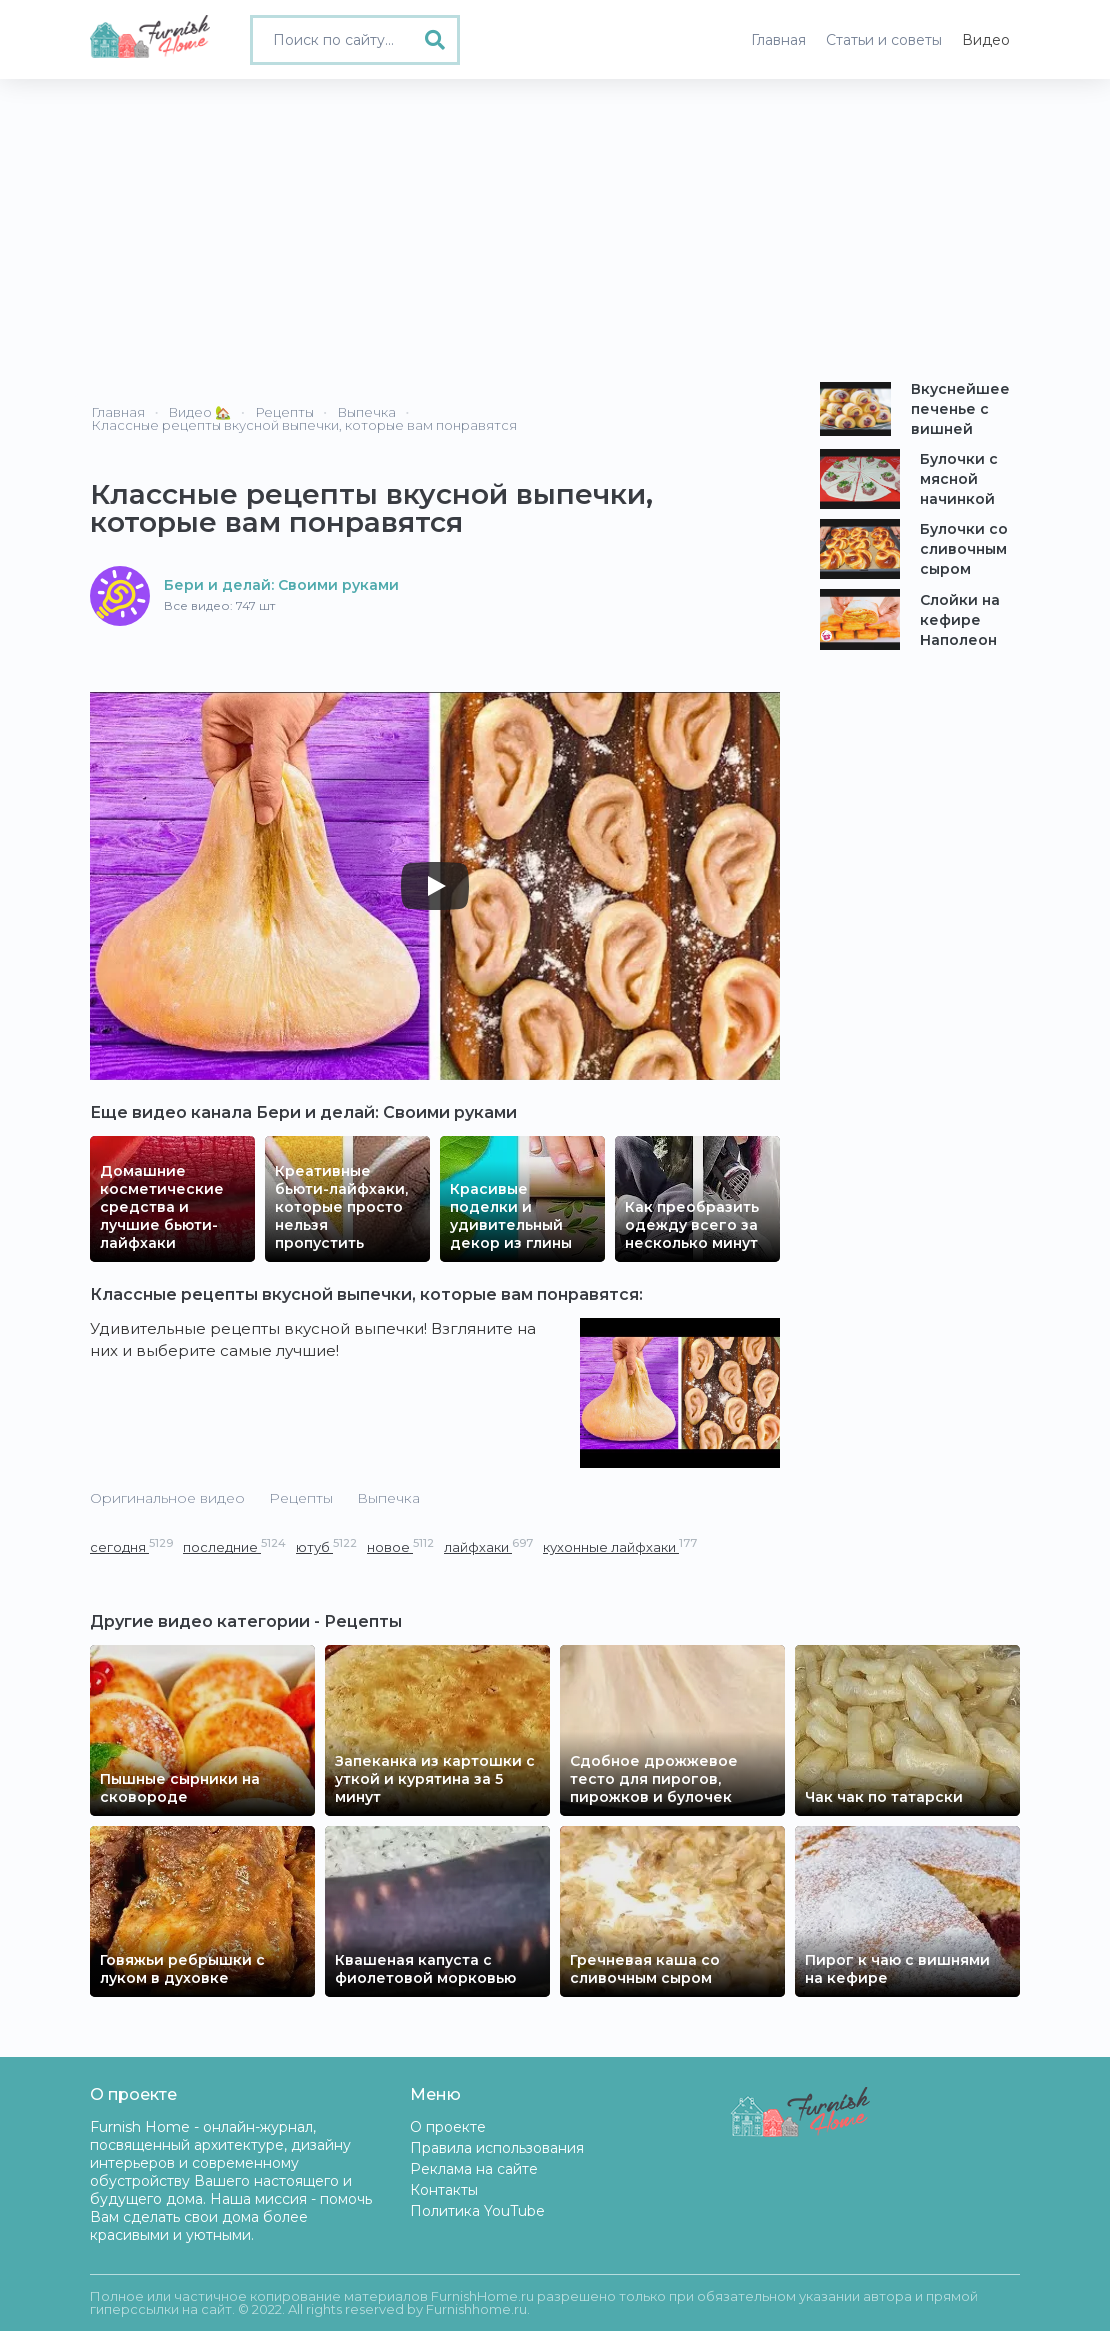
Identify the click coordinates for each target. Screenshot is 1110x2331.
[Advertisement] (555, 229)
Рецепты (301, 1498)
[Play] (435, 886)
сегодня (131, 1546)
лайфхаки (488, 1546)
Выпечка (388, 1498)
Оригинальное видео (167, 1498)
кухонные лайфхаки (620, 1546)
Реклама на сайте (474, 2169)
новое (400, 1546)
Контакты (444, 2190)
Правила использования (497, 2148)
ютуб (326, 1546)
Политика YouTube (477, 2211)
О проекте (448, 2127)
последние (234, 1546)
